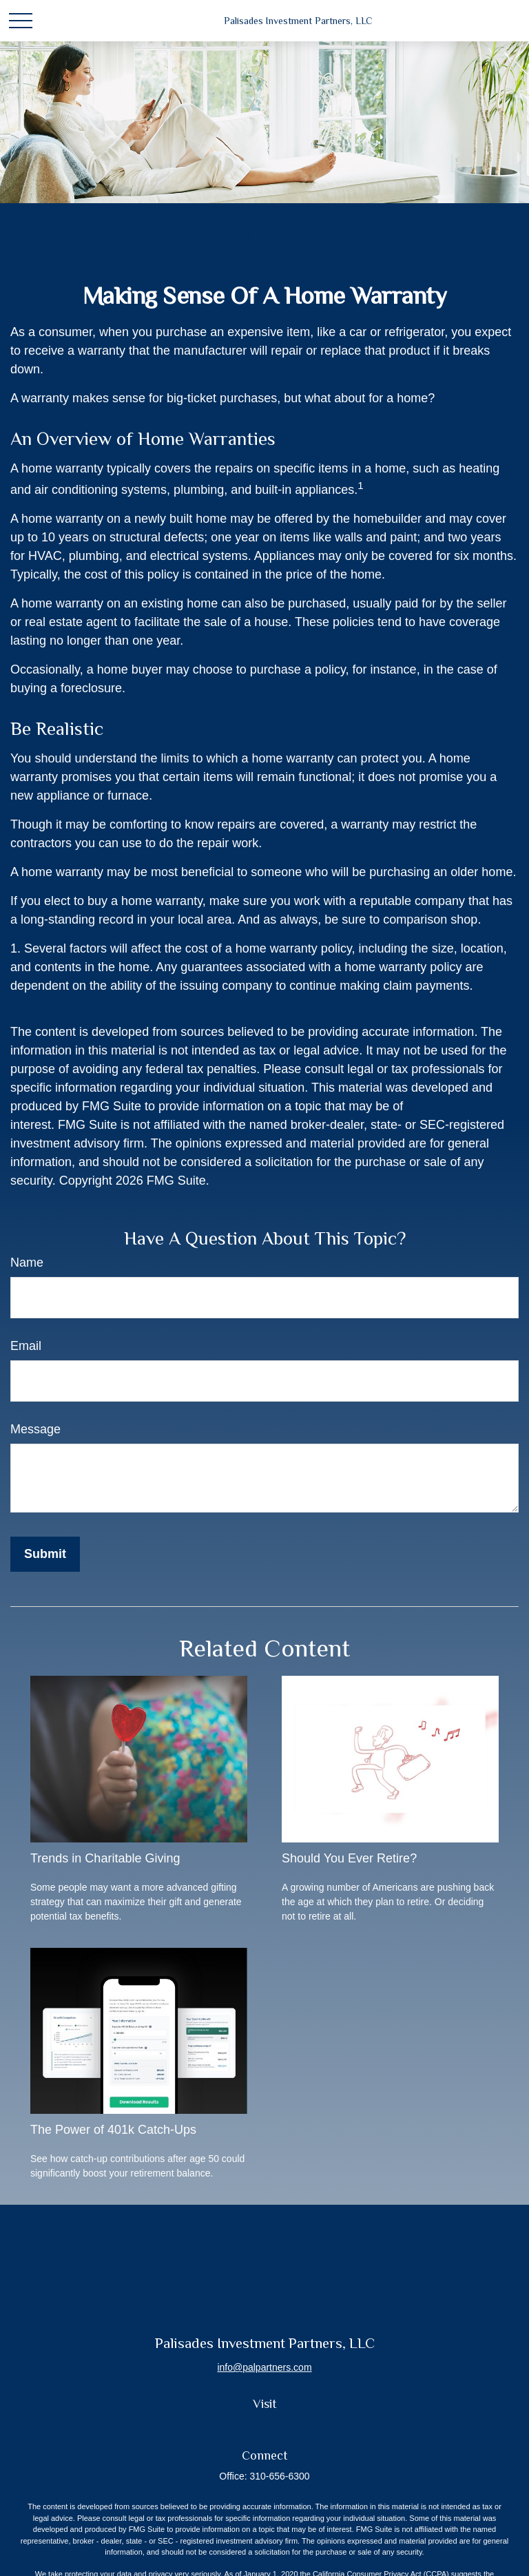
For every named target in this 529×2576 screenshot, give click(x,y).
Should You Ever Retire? (349, 1858)
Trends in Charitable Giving (105, 1858)
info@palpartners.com (264, 2367)
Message (35, 1429)
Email (25, 1346)
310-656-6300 (279, 2476)
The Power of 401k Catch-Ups (113, 2130)
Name (26, 1262)
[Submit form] (45, 1554)
